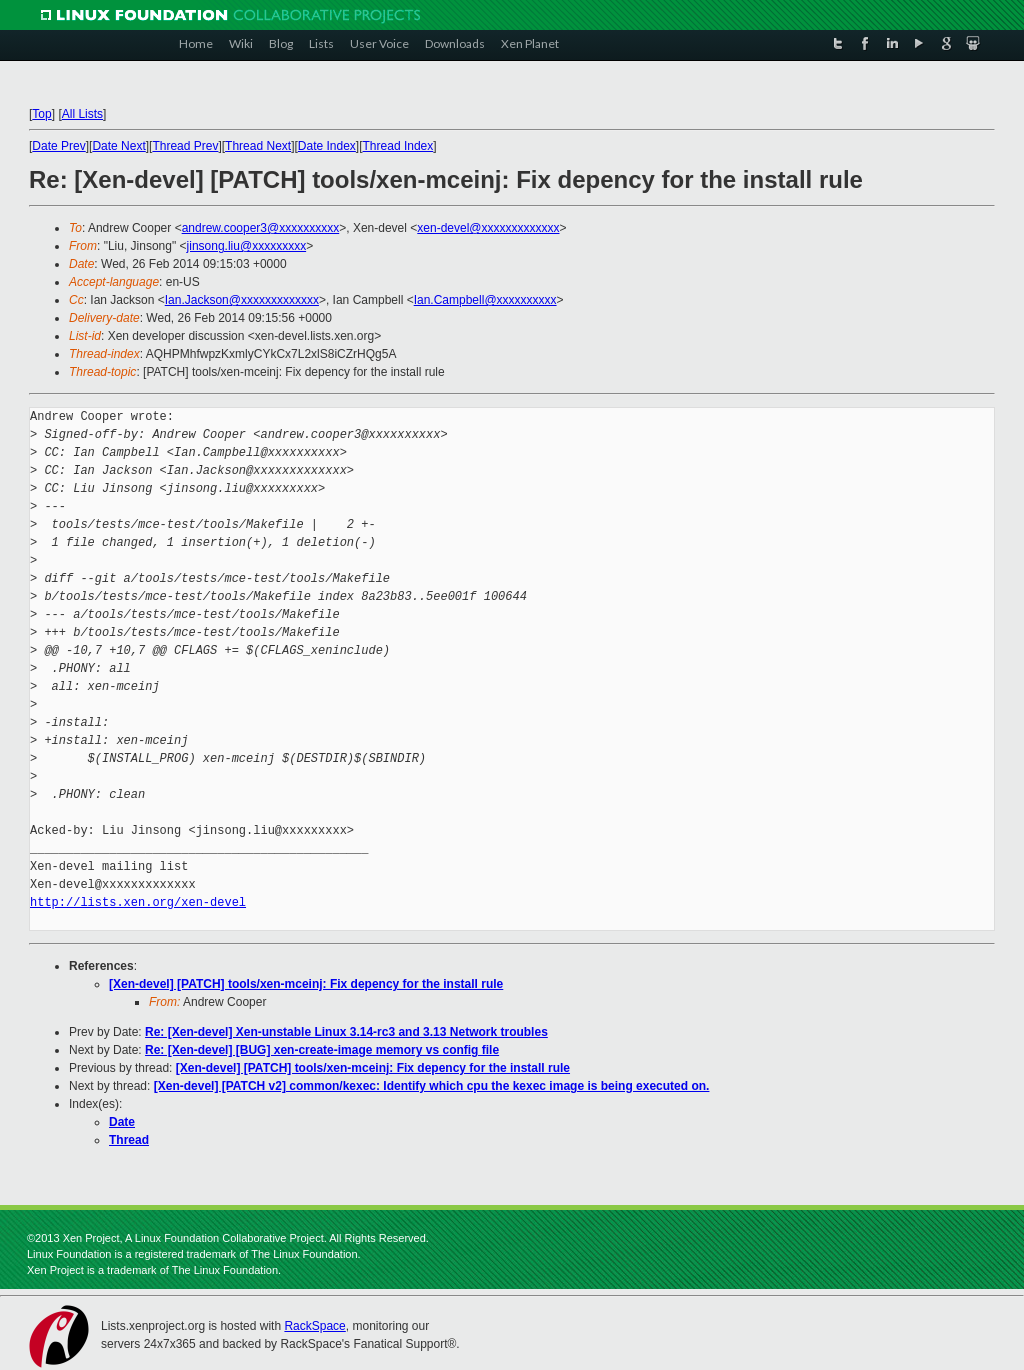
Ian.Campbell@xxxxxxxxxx (485, 300)
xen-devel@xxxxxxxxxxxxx (488, 228)
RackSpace (314, 1326)
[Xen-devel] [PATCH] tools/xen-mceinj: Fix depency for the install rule (306, 984)
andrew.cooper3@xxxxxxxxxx (261, 228)
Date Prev (58, 146)
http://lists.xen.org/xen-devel (138, 902)
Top (41, 114)
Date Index (327, 146)
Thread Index (398, 146)
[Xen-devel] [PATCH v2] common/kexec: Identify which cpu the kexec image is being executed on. (432, 1086)
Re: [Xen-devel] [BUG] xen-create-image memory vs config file (322, 1050)
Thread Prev (185, 146)
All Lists (82, 114)
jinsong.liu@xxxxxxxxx (247, 246)
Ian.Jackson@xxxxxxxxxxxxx (242, 300)
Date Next (118, 146)
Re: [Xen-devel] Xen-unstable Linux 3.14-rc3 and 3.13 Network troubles (346, 1032)
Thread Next (258, 146)
